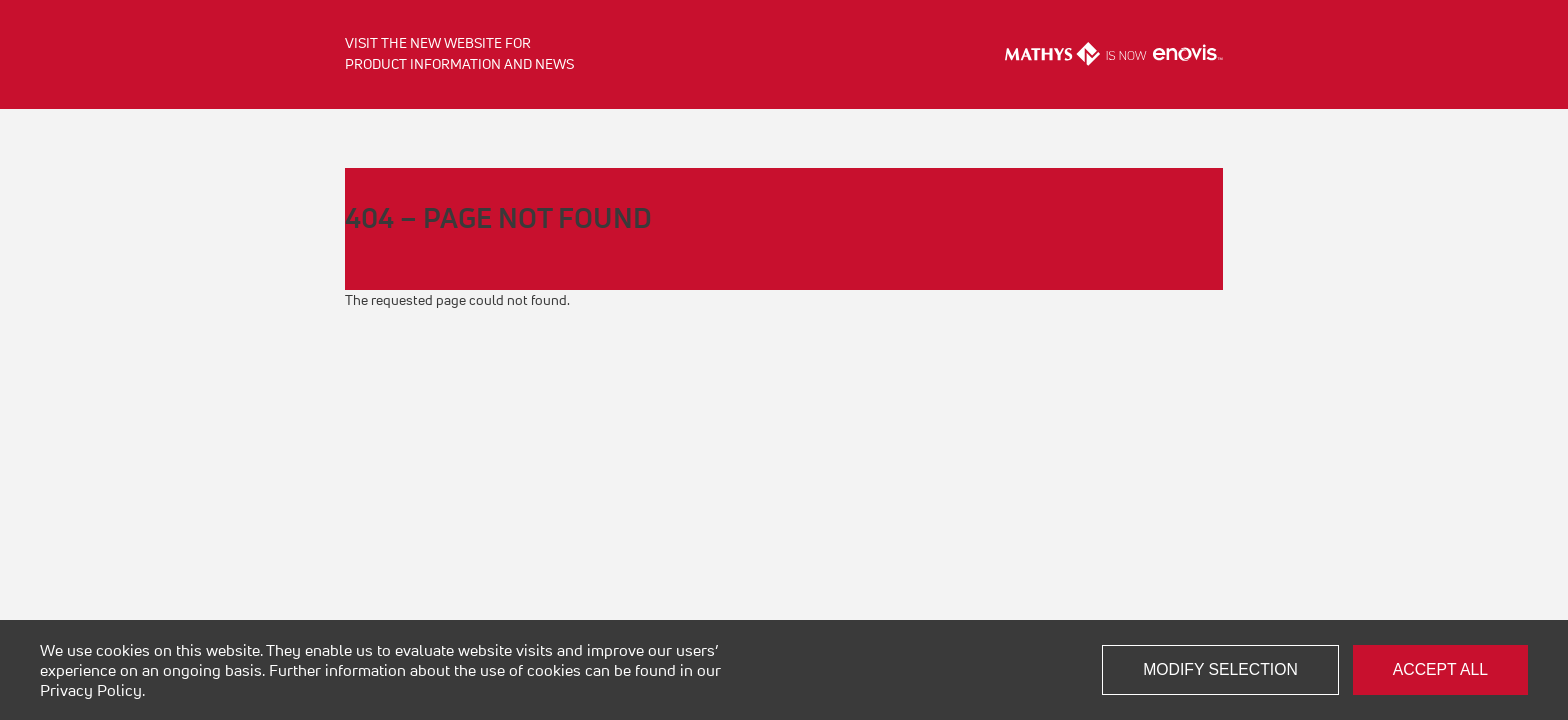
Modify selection (1220, 669)
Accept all (1440, 669)
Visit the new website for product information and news (459, 53)
